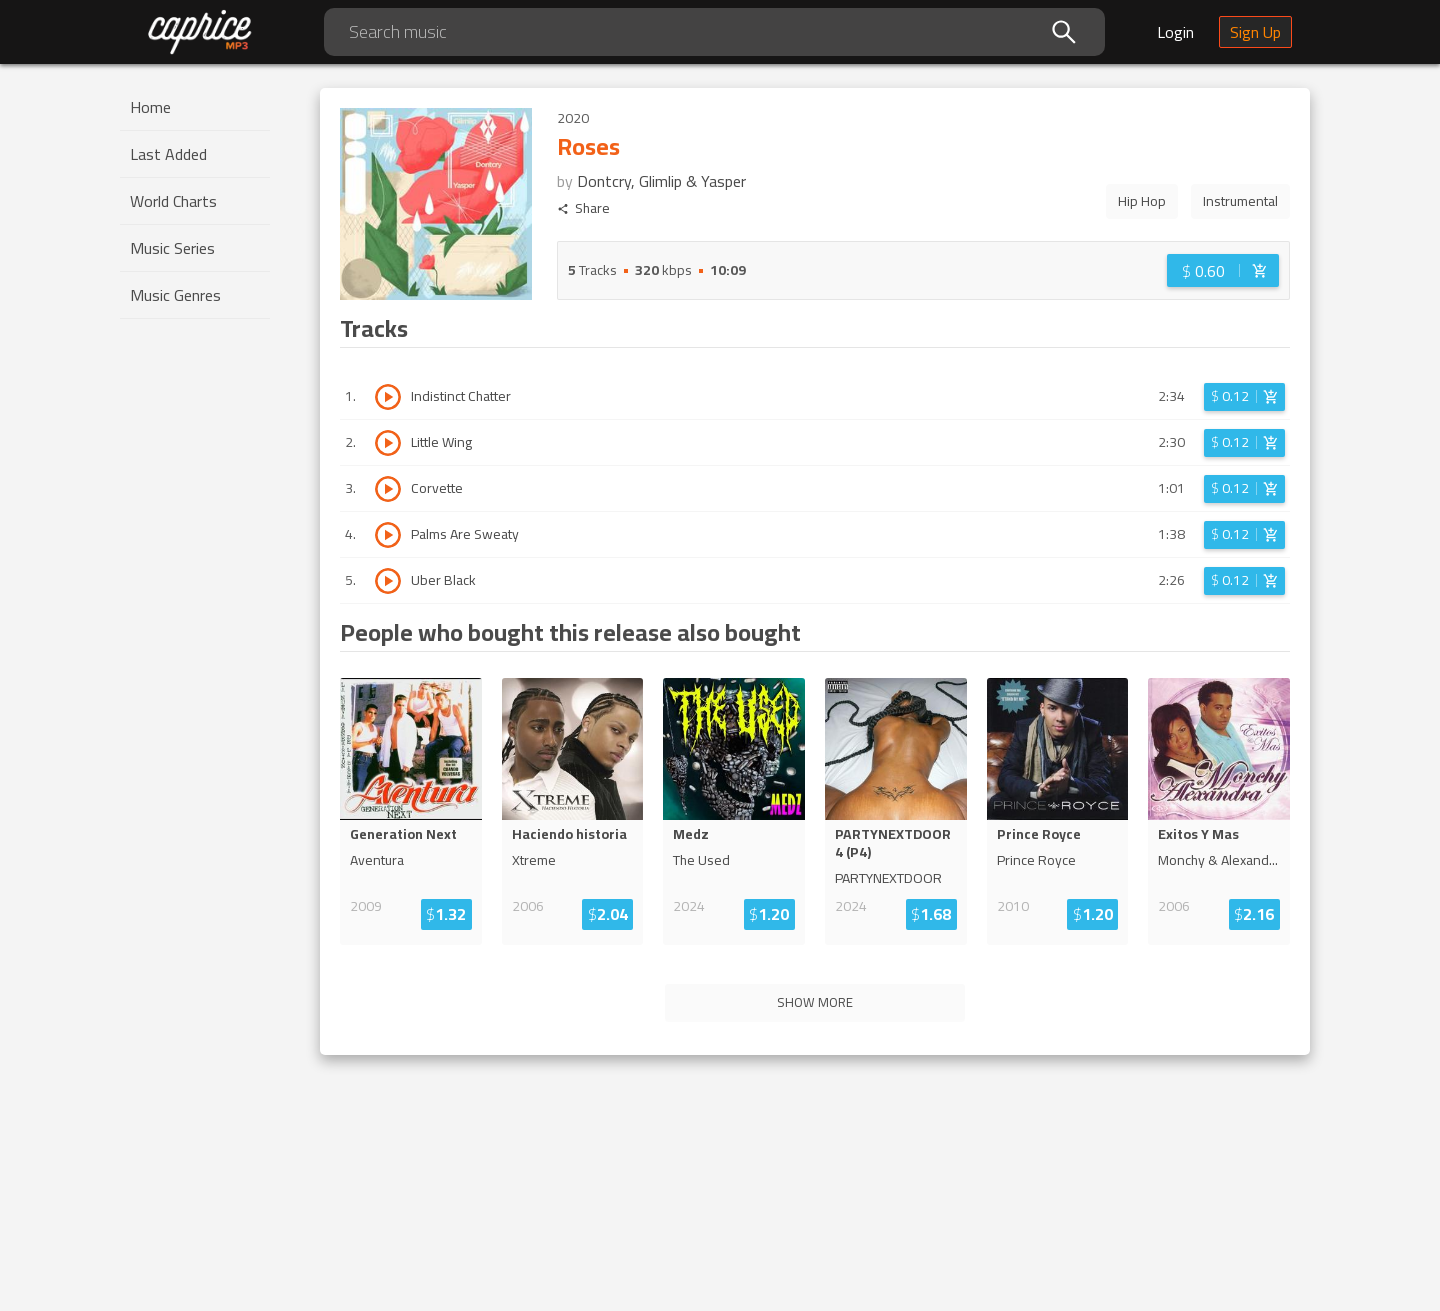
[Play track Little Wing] (388, 443)
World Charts (173, 201)
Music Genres (175, 295)
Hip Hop (1142, 201)
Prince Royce (1039, 834)
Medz (691, 834)
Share (583, 208)
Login (1175, 32)
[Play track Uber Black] (388, 581)
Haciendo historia (569, 834)
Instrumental (1240, 201)
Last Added (168, 154)
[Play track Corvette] (388, 489)
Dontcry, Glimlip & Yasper (661, 181)
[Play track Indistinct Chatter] (388, 397)
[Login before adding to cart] (1223, 270)
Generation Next (403, 834)
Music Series (172, 248)
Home (150, 107)
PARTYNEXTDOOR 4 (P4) (893, 843)
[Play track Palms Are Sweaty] (388, 535)
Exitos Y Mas (1198, 834)
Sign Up (1255, 32)
